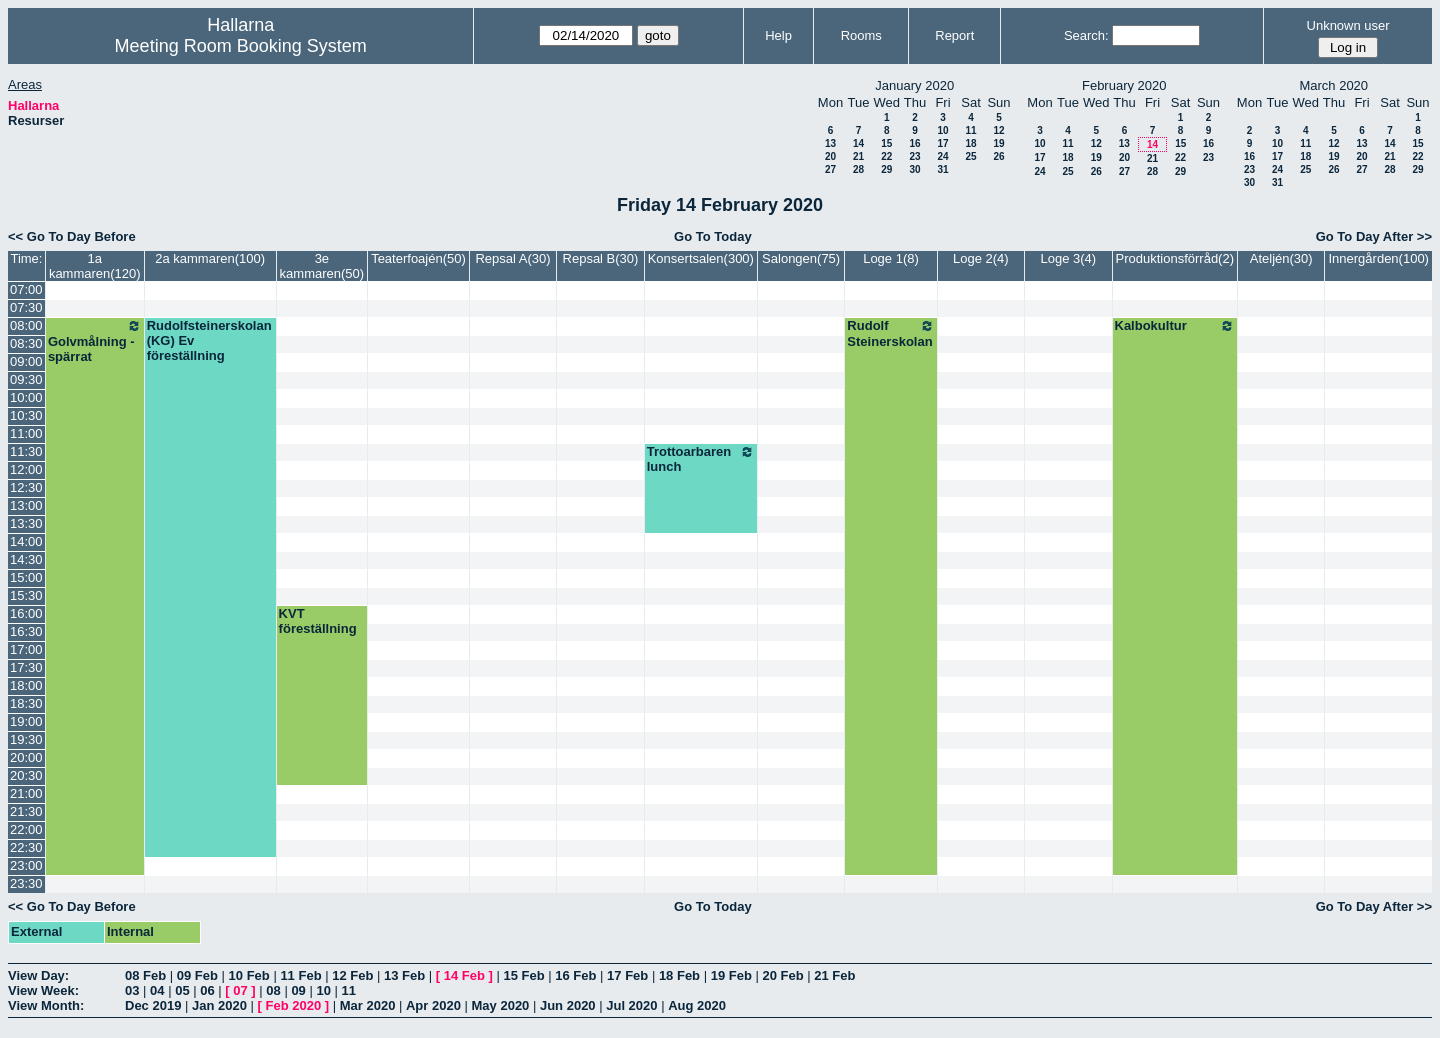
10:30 (26, 415)
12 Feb (352, 975)
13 (830, 143)
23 (914, 156)
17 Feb (627, 975)
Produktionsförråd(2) (1175, 258)
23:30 (26, 883)
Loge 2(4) (981, 258)
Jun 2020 (568, 1005)
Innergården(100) (1378, 258)
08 (273, 990)
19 (998, 143)
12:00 (26, 469)
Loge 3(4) (1068, 258)
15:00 (26, 577)
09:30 (26, 379)
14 (858, 143)
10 (942, 130)
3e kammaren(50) (322, 266)
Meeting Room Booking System (241, 46)
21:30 (26, 811)
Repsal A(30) (512, 258)
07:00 (26, 289)
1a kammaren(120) (95, 266)
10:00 (26, 397)
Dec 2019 (153, 1005)
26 (998, 156)
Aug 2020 (697, 1005)
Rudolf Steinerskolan (890, 333)
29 (886, 169)
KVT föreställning (318, 621)
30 (914, 169)
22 (886, 156)
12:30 (26, 487)
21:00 (26, 793)
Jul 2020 (631, 1005)
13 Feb (404, 975)
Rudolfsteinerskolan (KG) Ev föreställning (209, 340)
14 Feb (464, 975)
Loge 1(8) (891, 258)
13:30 (26, 523)
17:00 (26, 649)
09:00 (26, 361)
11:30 (26, 451)
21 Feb (834, 975)
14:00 (26, 541)
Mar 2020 (368, 1005)
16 (914, 143)
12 (998, 130)
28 (858, 169)
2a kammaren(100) (210, 258)
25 (970, 156)
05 (182, 990)
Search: (1086, 35)
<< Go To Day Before (72, 236)
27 (830, 169)
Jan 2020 (219, 1005)
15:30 (26, 595)
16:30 (26, 631)
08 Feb (145, 975)
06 (207, 990)
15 (886, 143)
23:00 (26, 865)
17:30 (26, 667)
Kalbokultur (1175, 326)
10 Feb (249, 975)
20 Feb (782, 975)
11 (970, 130)
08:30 (26, 343)
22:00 (26, 829)
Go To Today (713, 236)
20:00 (26, 757)
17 (942, 143)
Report (954, 35)
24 (942, 156)
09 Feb (197, 975)
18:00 (26, 685)
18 (970, 143)
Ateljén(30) (1281, 258)
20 (830, 156)
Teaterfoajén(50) (418, 258)
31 (942, 169)
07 (240, 990)
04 (157, 990)
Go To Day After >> (1374, 236)
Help (778, 35)
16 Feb (575, 975)
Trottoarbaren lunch (701, 459)
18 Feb (679, 975)
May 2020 (501, 1005)
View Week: (43, 990)
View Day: (38, 975)
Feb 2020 (294, 1005)
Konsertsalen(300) (701, 258)
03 (132, 990)
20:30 (26, 775)
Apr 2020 (433, 1005)
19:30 (26, 739)
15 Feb (523, 975)
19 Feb (731, 975)
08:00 (26, 325)
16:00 (26, 613)
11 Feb (300, 975)
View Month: (46, 1005)
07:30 (26, 307)
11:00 (26, 433)
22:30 (26, 847)
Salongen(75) (801, 258)
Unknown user (1348, 25)
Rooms (861, 35)
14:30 (26, 559)
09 (298, 990)
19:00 (26, 721)
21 (858, 156)
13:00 (26, 505)
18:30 (26, 703)
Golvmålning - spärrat (95, 341)
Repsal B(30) (601, 258)
